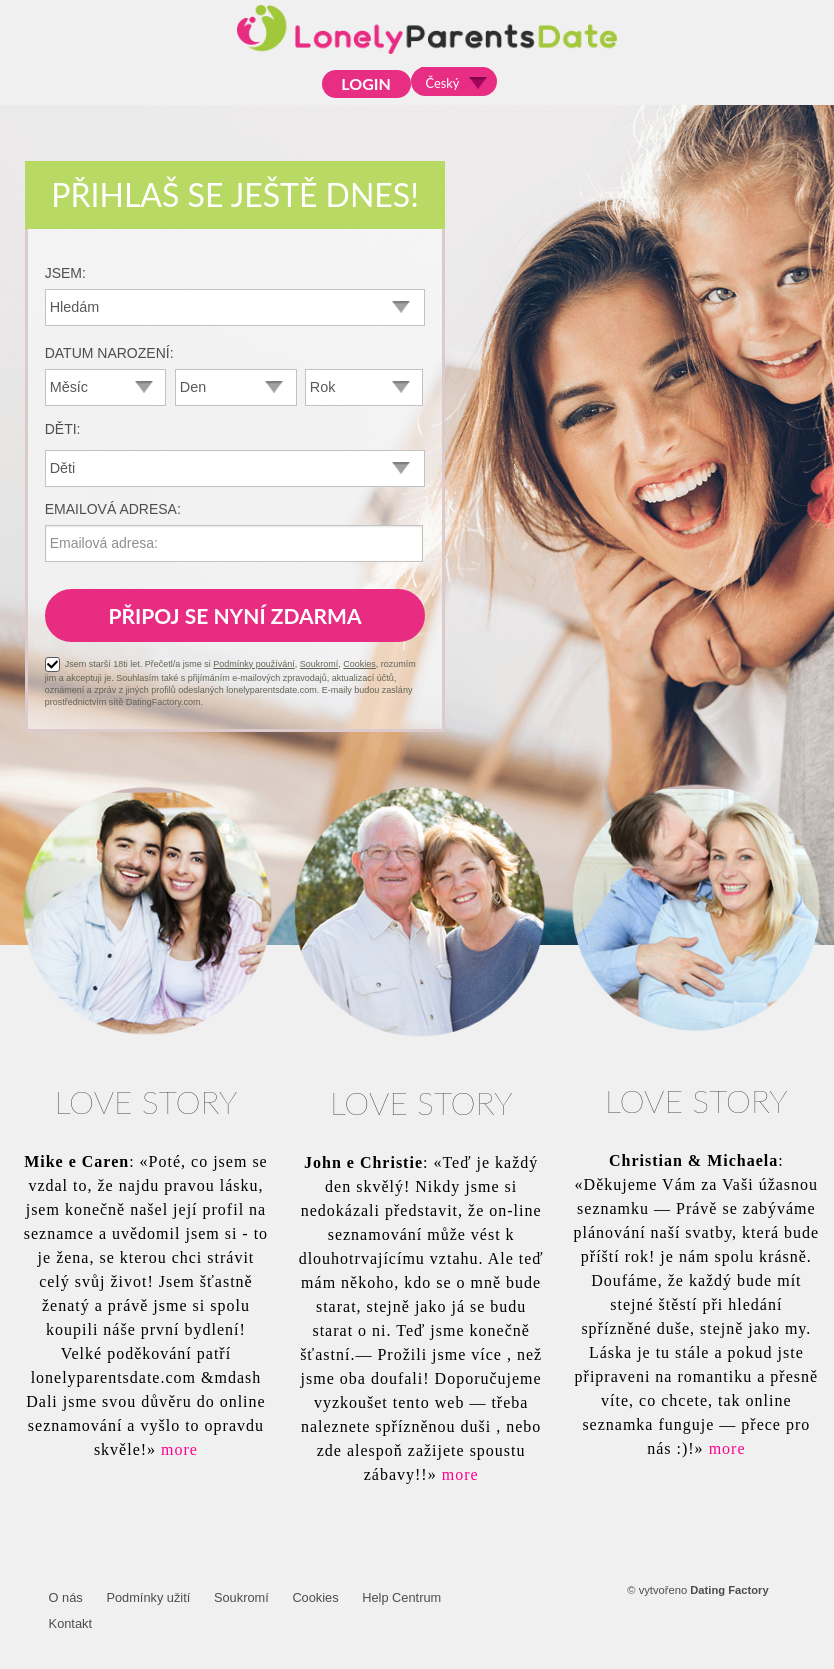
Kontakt (70, 1623)
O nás (66, 1597)
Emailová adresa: (113, 509)
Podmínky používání (254, 664)
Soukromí (319, 664)
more (179, 1449)
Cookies (359, 664)
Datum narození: (109, 353)
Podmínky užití (148, 1597)
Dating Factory (729, 1590)
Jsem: (65, 273)
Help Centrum (401, 1597)
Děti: (63, 429)
